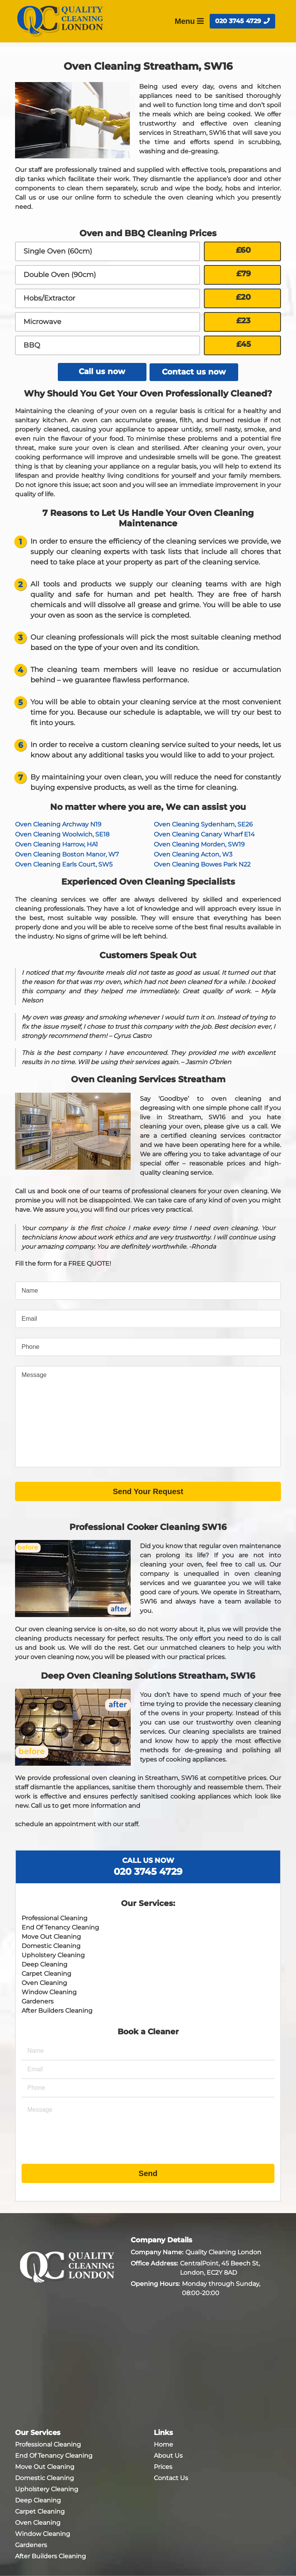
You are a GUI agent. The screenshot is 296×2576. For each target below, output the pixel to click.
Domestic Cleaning (51, 1945)
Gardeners (38, 2001)
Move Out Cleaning (51, 1936)
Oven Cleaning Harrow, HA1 (56, 844)
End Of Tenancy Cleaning (60, 1927)
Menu (189, 21)
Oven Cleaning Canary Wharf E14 (204, 834)
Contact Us (171, 2477)
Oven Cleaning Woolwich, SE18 (62, 834)
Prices (163, 2466)
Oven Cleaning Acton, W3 (193, 854)
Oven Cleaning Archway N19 (58, 824)
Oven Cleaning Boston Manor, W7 (67, 854)
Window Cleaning (49, 1991)
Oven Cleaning (44, 1982)
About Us (168, 2455)
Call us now (102, 371)
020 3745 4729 (242, 21)
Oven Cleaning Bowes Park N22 (202, 864)
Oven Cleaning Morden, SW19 (199, 844)
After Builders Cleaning (57, 2010)
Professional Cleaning (54, 1917)
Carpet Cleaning (46, 1973)
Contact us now (194, 371)
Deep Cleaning (44, 1964)
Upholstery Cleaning (53, 1954)
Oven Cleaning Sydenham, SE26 (203, 824)
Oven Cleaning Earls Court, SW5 (64, 864)
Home (163, 2444)
